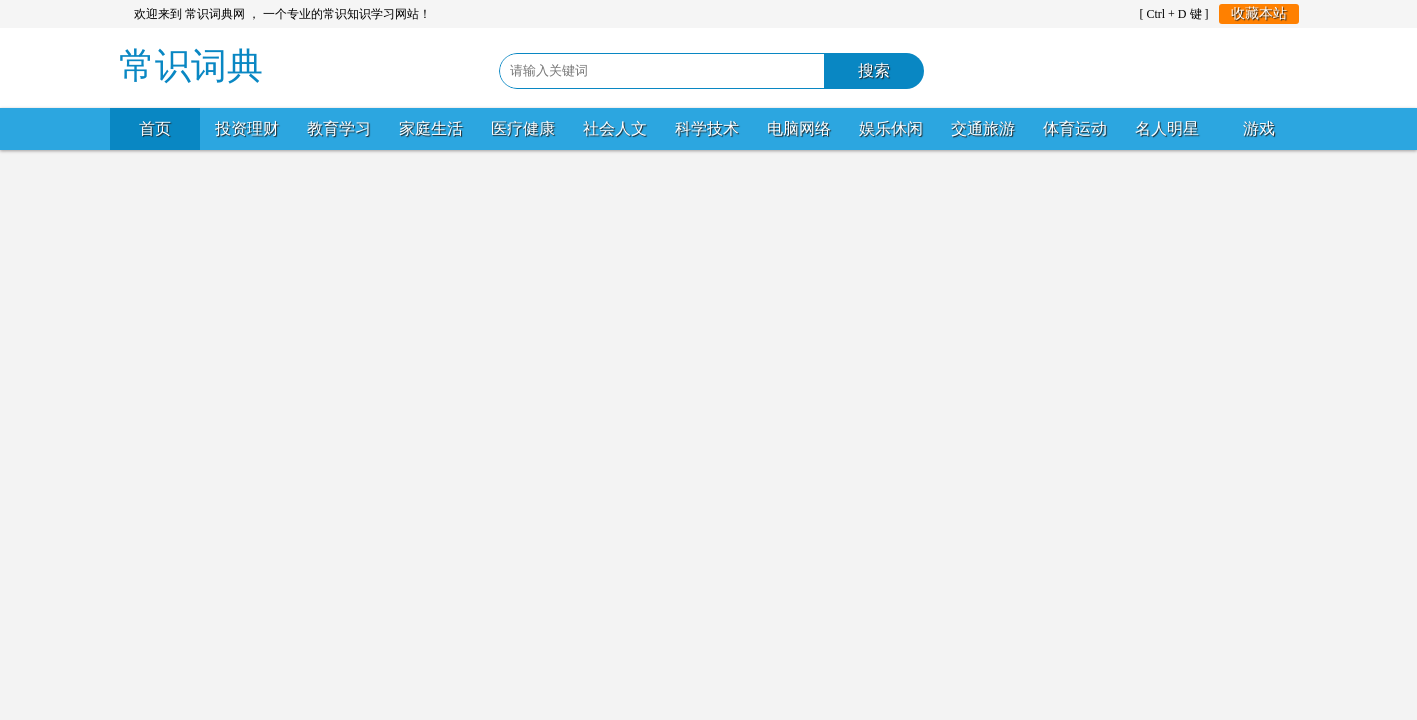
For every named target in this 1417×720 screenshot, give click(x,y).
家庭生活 (431, 128)
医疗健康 (523, 128)
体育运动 (1075, 128)
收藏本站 (1259, 13)
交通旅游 (983, 128)
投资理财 (247, 128)
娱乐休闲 (891, 128)
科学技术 (707, 128)
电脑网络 (799, 128)
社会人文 (615, 128)
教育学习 (339, 128)
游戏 (1259, 128)
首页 (155, 128)
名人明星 (1167, 128)
